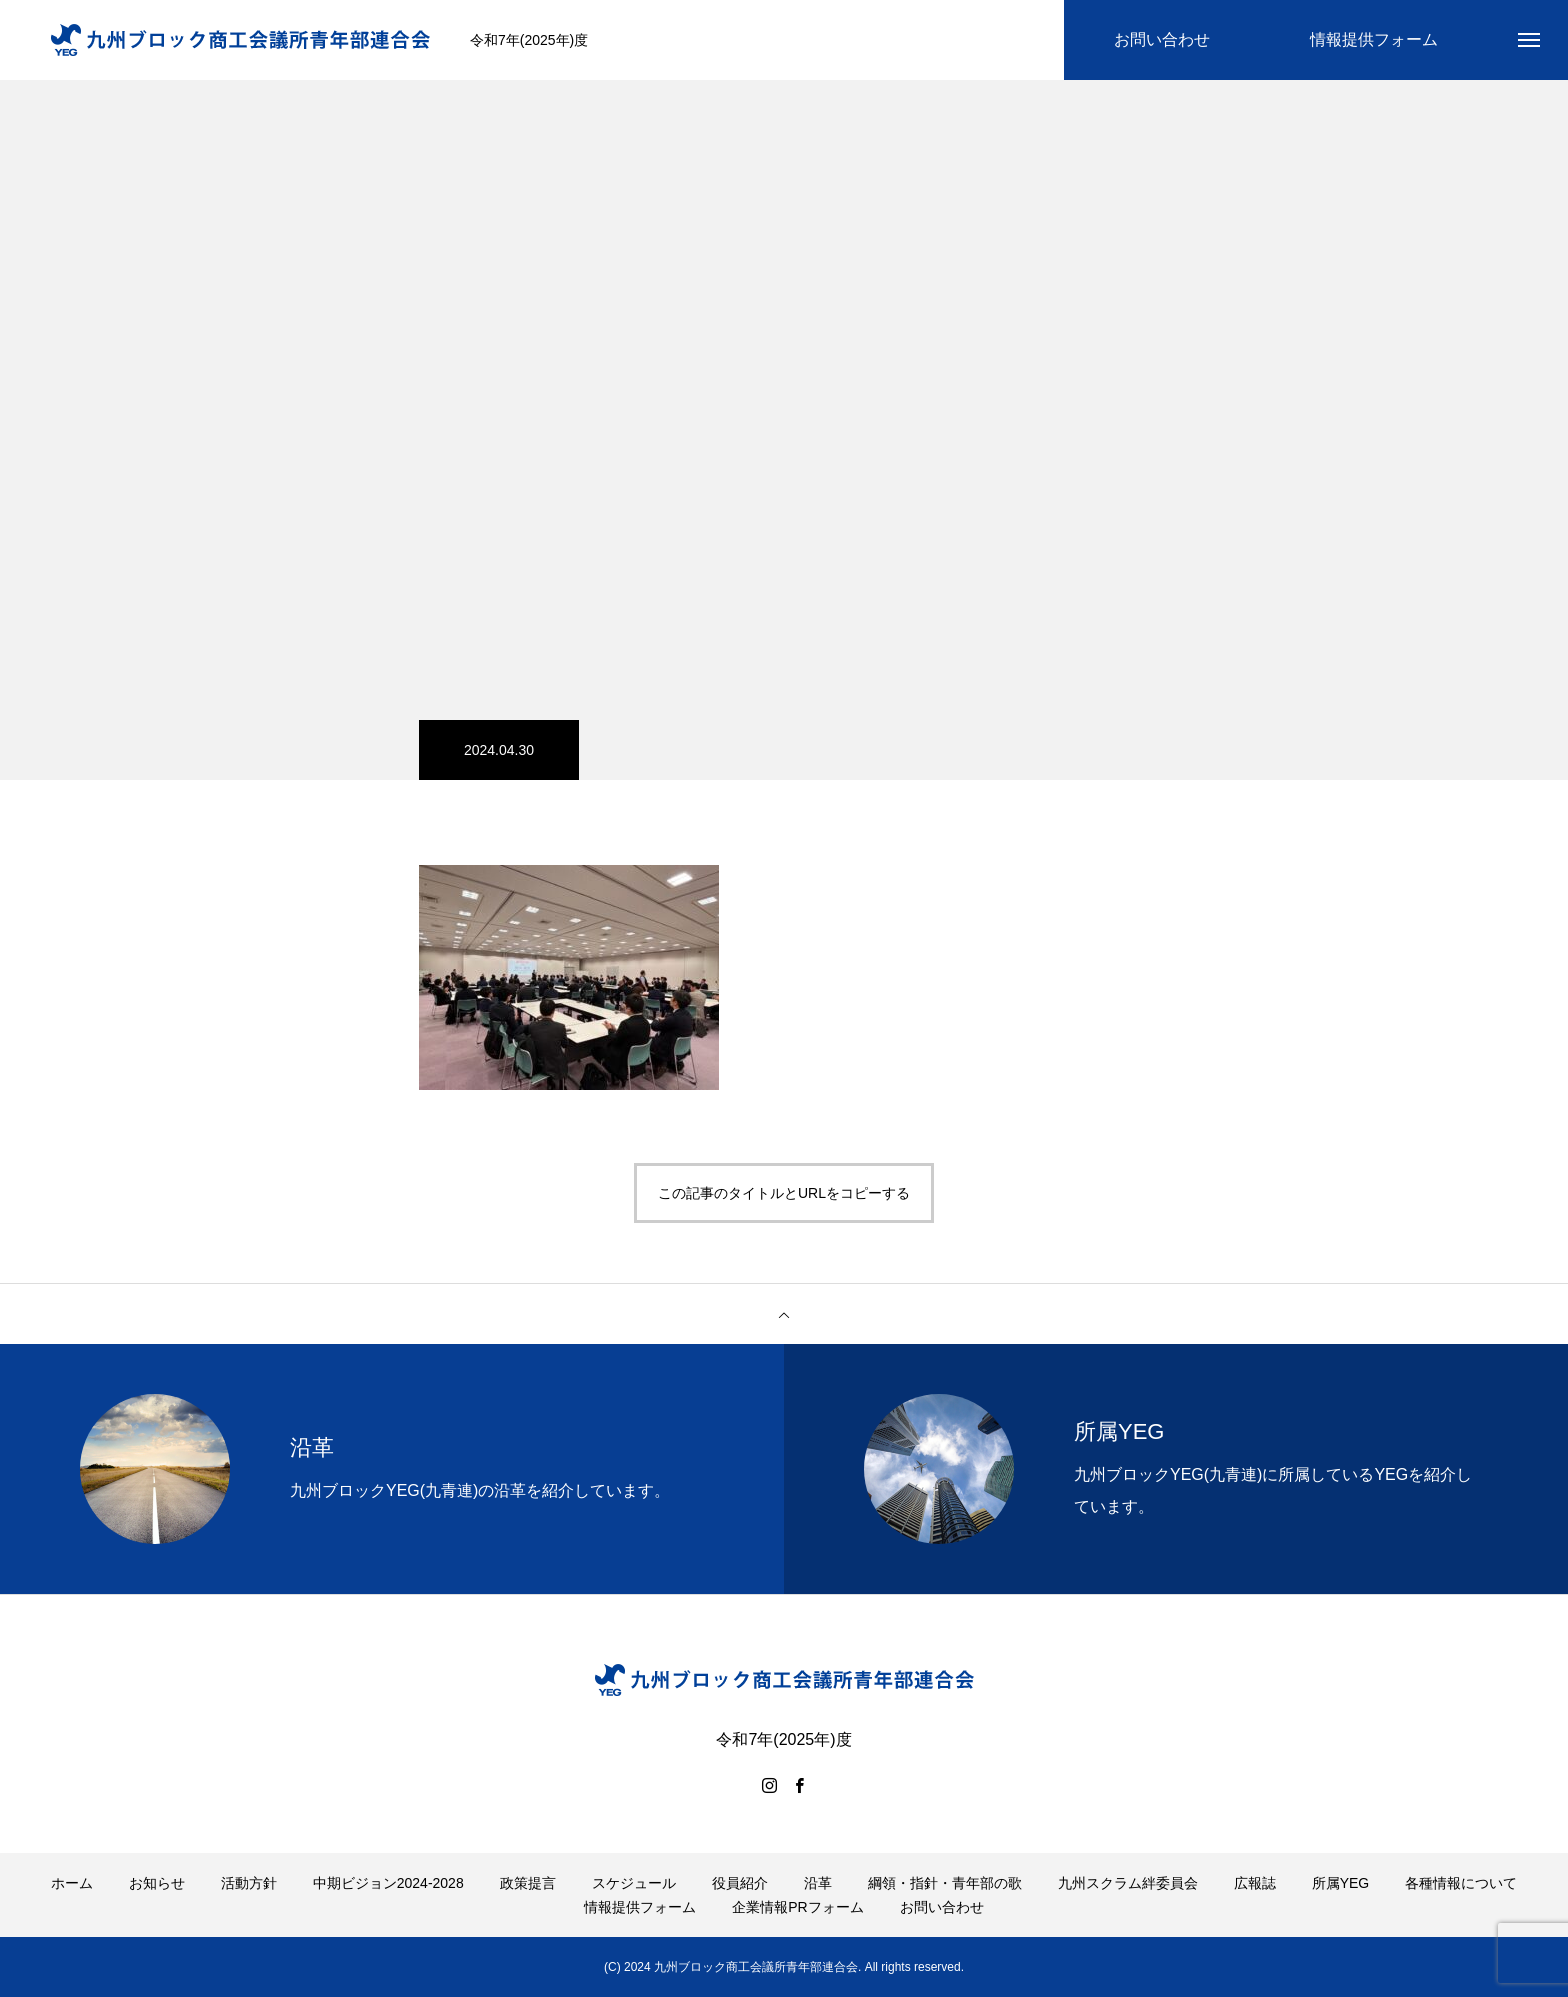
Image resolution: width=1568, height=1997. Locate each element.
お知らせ (157, 1883)
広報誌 (1255, 1883)
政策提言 (528, 1883)
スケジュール (634, 1883)
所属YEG (1341, 1883)
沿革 (818, 1883)
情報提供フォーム (640, 1907)
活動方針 (249, 1883)
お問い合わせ (942, 1907)
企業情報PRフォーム (797, 1907)
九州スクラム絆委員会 (1128, 1883)
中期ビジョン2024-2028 (388, 1883)
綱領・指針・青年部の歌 (945, 1883)
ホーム (72, 1883)
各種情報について (1461, 1883)
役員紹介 (740, 1883)
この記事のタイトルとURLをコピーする (784, 1193)
